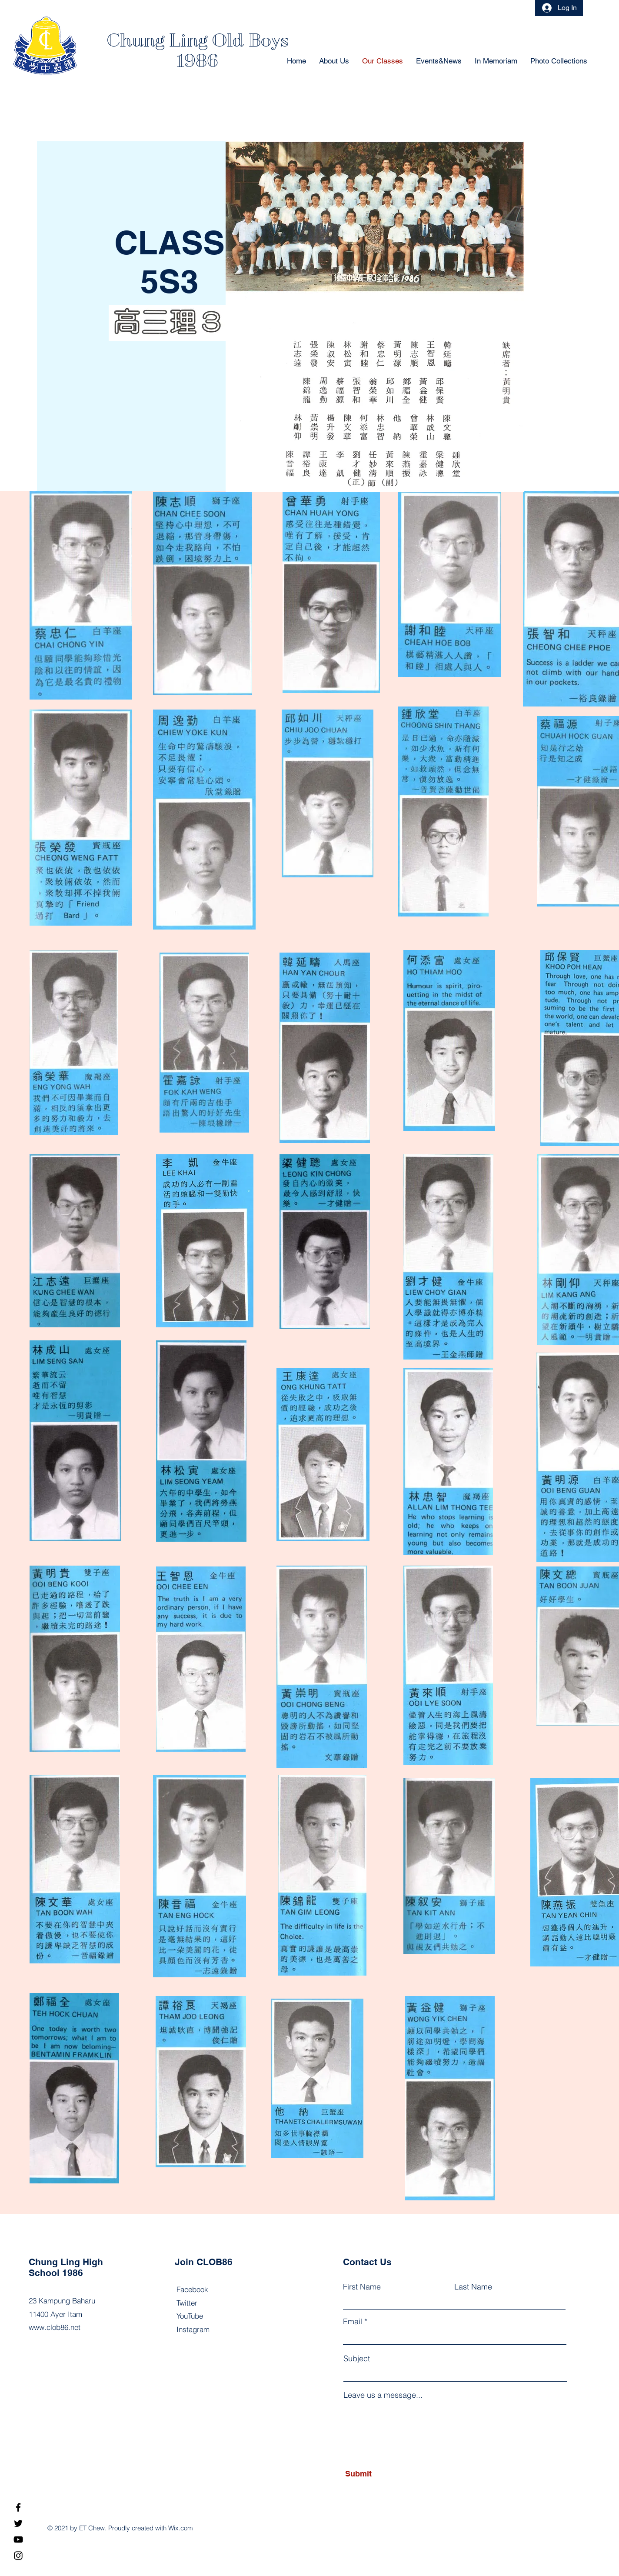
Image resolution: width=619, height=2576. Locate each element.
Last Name (473, 2287)
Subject (356, 2359)
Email (352, 2322)
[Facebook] (18, 2507)
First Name (362, 2287)
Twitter (186, 2302)
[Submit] (385, 2474)
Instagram (193, 2329)
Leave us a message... (383, 2395)
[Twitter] (18, 2523)
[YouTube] (18, 2539)
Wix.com (180, 2528)
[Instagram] (18, 2555)
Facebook (192, 2289)
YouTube (189, 2315)
